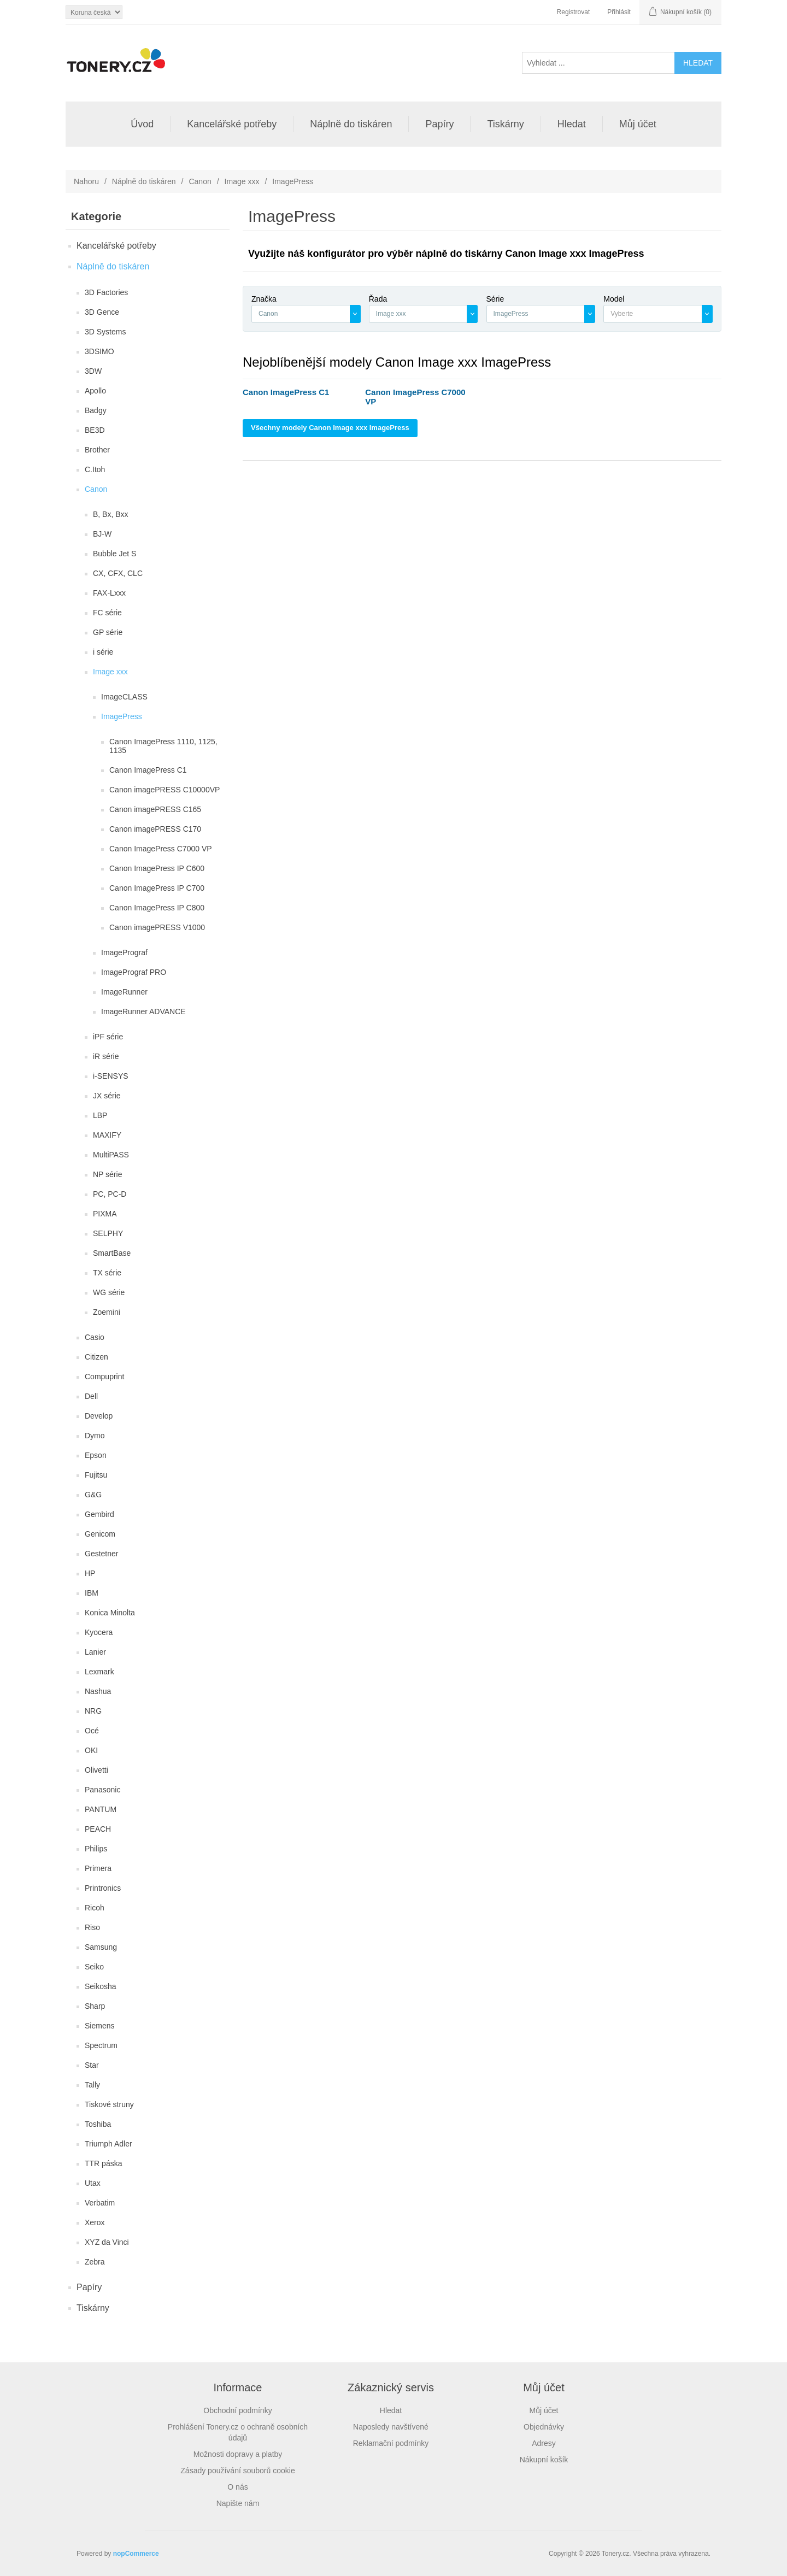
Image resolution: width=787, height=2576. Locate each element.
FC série (107, 612)
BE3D (95, 430)
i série (103, 652)
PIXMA (105, 1213)
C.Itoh (95, 469)
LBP (100, 1115)
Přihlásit (619, 12)
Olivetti (96, 1770)
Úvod (142, 124)
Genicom (100, 1534)
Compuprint (104, 1376)
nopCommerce (136, 2553)
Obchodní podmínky (237, 2410)
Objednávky (544, 2426)
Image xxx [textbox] (391, 313)
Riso (92, 1927)
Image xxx (242, 181)
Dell (91, 1396)
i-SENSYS (110, 1076)
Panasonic (102, 1789)
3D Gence (102, 312)
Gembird (99, 1514)
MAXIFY (107, 1135)
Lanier (95, 1652)
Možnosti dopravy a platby (238, 2454)
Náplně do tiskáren (351, 124)
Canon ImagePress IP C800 (156, 907)
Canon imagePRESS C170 (155, 829)
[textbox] (652, 313)
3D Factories (106, 292)
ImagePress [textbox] (511, 313)
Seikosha (100, 1986)
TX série (107, 1272)
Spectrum (101, 2045)
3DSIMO (99, 351)
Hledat (571, 124)
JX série (107, 1095)
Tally (92, 2084)
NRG (93, 1711)
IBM (91, 1593)
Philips (96, 1848)
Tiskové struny (109, 2104)
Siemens (99, 2025)
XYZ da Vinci (107, 2242)
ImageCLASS (124, 696)
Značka (264, 299)
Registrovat (573, 12)
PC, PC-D (109, 1194)
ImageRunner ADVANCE (143, 1011)
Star (92, 2065)
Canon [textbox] (268, 313)
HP (90, 1573)
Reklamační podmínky (391, 2443)
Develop (99, 1415)
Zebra (95, 2261)
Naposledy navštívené (390, 2426)
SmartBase (112, 1253)
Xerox (95, 2222)
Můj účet (637, 124)
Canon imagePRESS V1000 (157, 927)
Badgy (96, 410)
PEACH (98, 1829)
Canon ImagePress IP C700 (156, 888)
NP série (107, 1174)
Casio (94, 1337)
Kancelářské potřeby (232, 124)
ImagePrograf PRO (133, 972)
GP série (107, 632)
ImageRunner (124, 991)
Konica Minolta (110, 1612)
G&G (93, 1494)
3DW (93, 371)
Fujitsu (96, 1475)
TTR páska (103, 2163)
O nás (237, 2487)
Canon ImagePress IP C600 (156, 868)
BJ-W (102, 534)
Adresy (544, 2443)
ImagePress (121, 716)
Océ (92, 1730)
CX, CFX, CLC (118, 573)
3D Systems (105, 331)
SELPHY (108, 1233)
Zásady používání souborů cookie (237, 2470)
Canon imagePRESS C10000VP (164, 789)
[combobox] (306, 314)
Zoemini (106, 1312)
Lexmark (99, 1671)
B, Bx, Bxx (110, 514)
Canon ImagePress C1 (148, 770)
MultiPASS (111, 1154)
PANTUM (100, 1809)
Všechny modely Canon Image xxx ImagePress (330, 428)
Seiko (94, 1966)
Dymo (95, 1435)
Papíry (439, 124)
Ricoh (94, 1907)
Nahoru (86, 181)
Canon (200, 181)
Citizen (96, 1356)
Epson (96, 1455)
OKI (91, 1750)
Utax (93, 2183)
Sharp (95, 2006)
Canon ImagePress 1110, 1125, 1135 (163, 746)
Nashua (98, 1691)
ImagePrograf (124, 952)
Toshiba (98, 2124)
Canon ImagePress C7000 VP (160, 848)
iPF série (108, 1036)
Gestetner (101, 1553)
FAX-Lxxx (109, 593)
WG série (109, 1292)
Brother (97, 449)
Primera (98, 1868)
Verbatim (100, 2202)
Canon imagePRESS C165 (155, 809)
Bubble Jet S (114, 553)
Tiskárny (505, 124)
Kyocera (99, 1632)
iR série (106, 1056)
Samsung (101, 1947)
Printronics (103, 1888)
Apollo (95, 390)
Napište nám (238, 2503)
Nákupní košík (544, 2459)
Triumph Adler (108, 2143)
